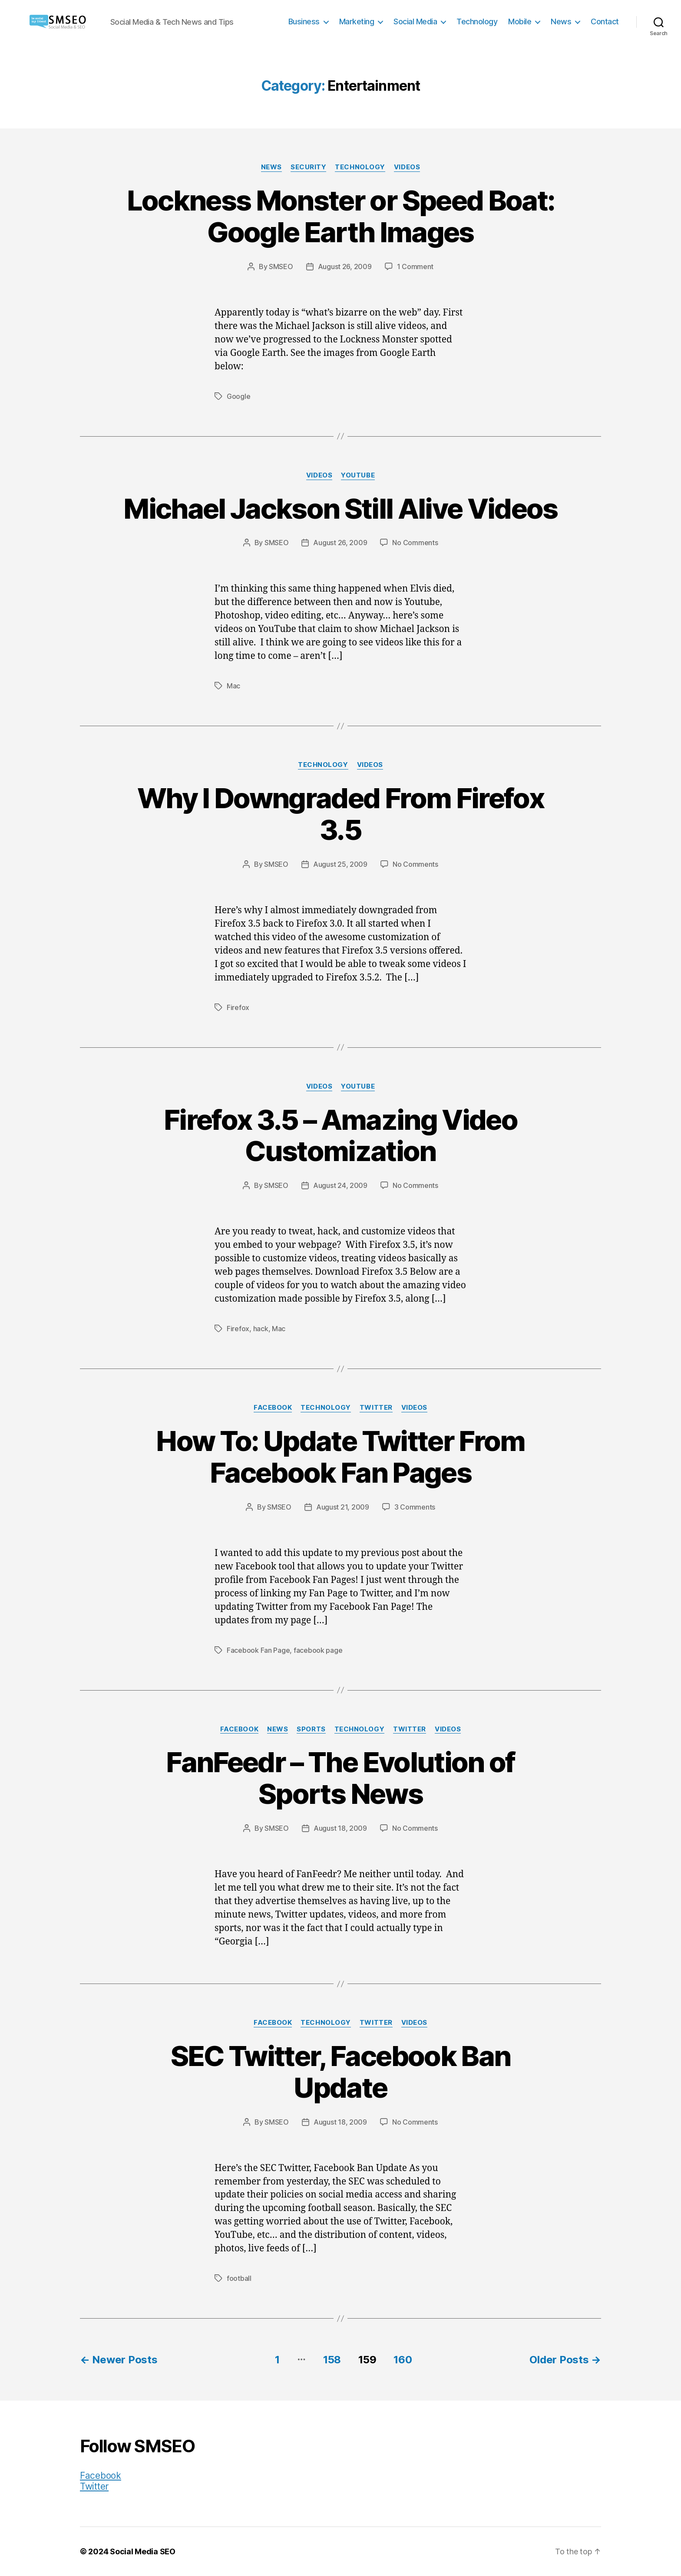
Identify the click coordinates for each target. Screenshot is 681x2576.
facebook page (318, 1650)
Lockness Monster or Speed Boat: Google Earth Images (341, 216)
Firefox (238, 1007)
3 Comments (414, 1507)
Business (304, 21)
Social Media (415, 21)
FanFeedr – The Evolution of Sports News (340, 1777)
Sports (311, 1729)
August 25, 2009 (340, 864)
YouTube (358, 475)
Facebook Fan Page (258, 1650)
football (239, 2278)
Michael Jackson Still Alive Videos (340, 508)
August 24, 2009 (340, 1185)
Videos (407, 167)
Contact (605, 21)
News (561, 21)
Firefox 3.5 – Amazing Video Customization (340, 1135)
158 (332, 2359)
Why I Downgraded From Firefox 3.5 (340, 813)
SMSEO (281, 266)
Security (308, 167)
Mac (233, 685)
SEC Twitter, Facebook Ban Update (341, 2071)
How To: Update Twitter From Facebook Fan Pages (340, 1456)
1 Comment (415, 266)
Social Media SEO (142, 2551)
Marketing (356, 21)
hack (260, 1328)
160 (402, 2359)
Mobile (519, 21)
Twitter (376, 1407)
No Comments (415, 542)
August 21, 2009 (342, 1507)
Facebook (273, 1407)
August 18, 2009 (340, 1828)
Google (238, 396)
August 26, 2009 (345, 266)
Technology (476, 21)
